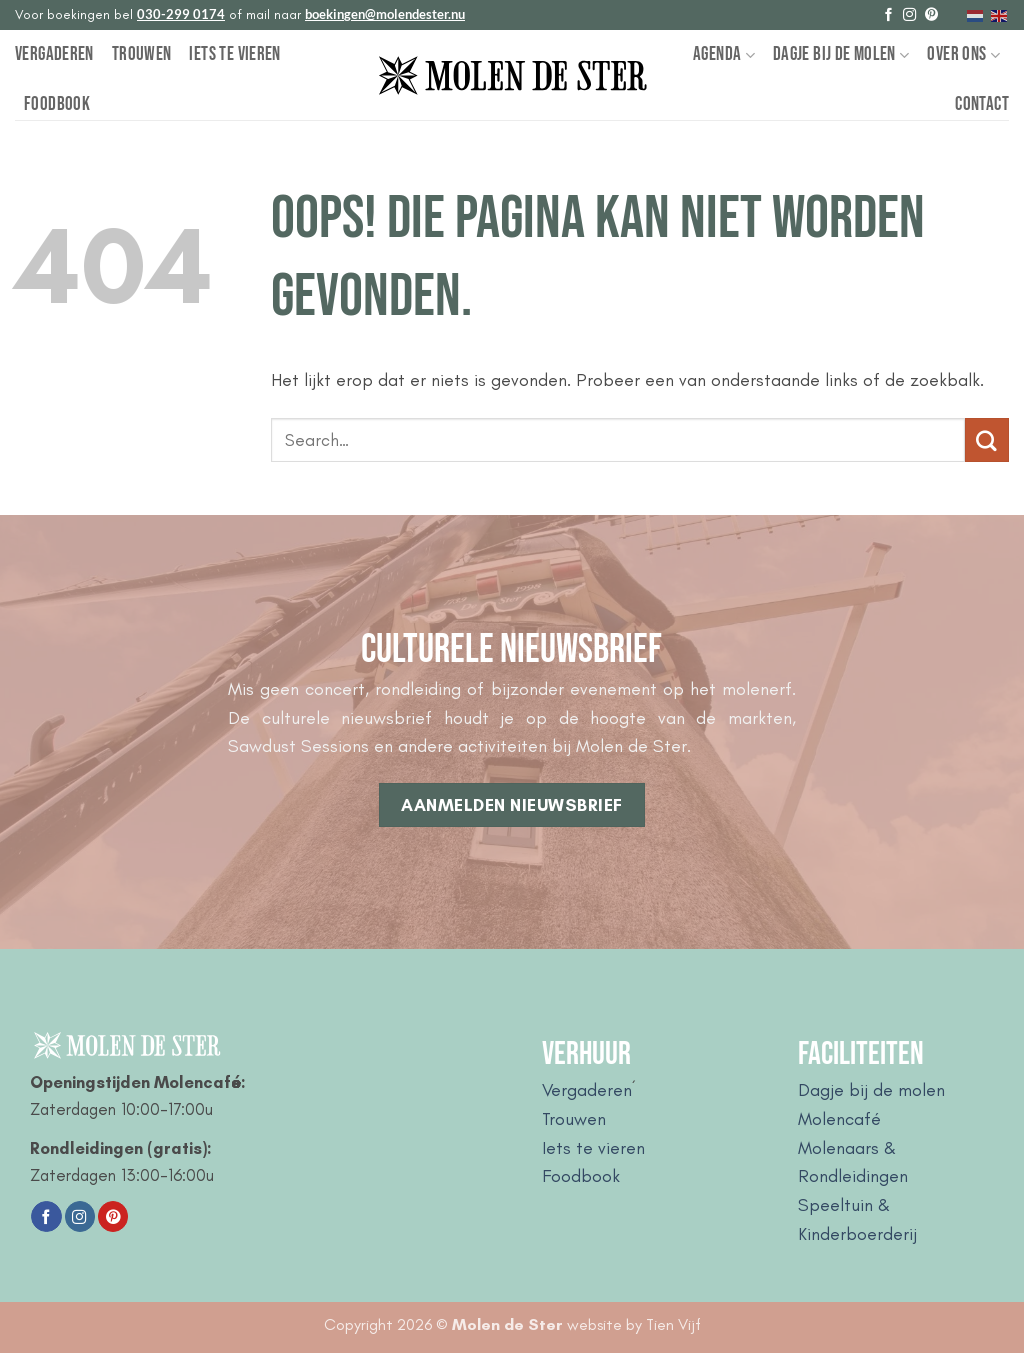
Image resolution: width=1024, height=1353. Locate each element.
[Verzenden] (987, 440)
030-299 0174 (181, 14)
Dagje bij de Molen (841, 54)
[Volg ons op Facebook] (888, 15)
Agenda (724, 54)
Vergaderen (54, 54)
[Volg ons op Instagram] (909, 15)
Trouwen (142, 54)
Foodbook (57, 104)
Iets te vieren (234, 54)
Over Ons (963, 54)
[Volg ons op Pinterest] (931, 15)
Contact (982, 104)
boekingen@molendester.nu (385, 14)
